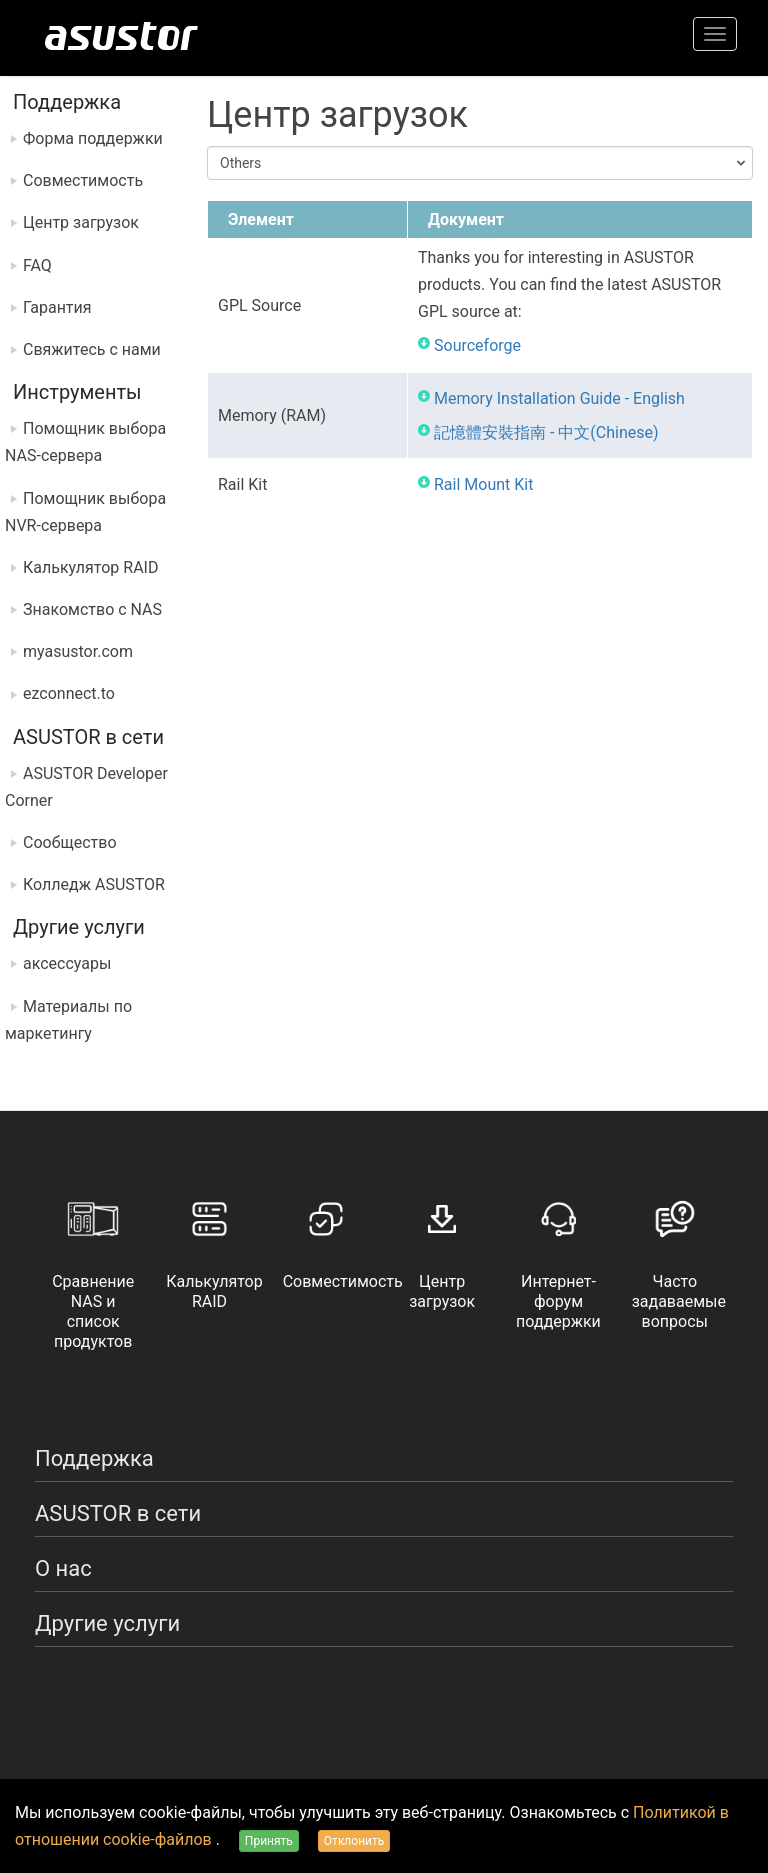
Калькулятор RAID (90, 567)
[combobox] (480, 163)
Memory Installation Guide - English (559, 398)
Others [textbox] (240, 163)
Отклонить (354, 1841)
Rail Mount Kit (483, 484)
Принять (269, 1841)
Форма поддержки (93, 138)
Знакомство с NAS (92, 609)
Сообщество (70, 842)
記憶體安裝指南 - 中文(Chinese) (546, 432)
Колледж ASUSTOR (94, 884)
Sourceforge (477, 345)
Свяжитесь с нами (92, 349)
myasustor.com (78, 651)
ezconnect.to (69, 693)
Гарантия (57, 307)
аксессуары (67, 963)
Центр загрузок (81, 222)
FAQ (37, 265)
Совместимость (83, 180)
